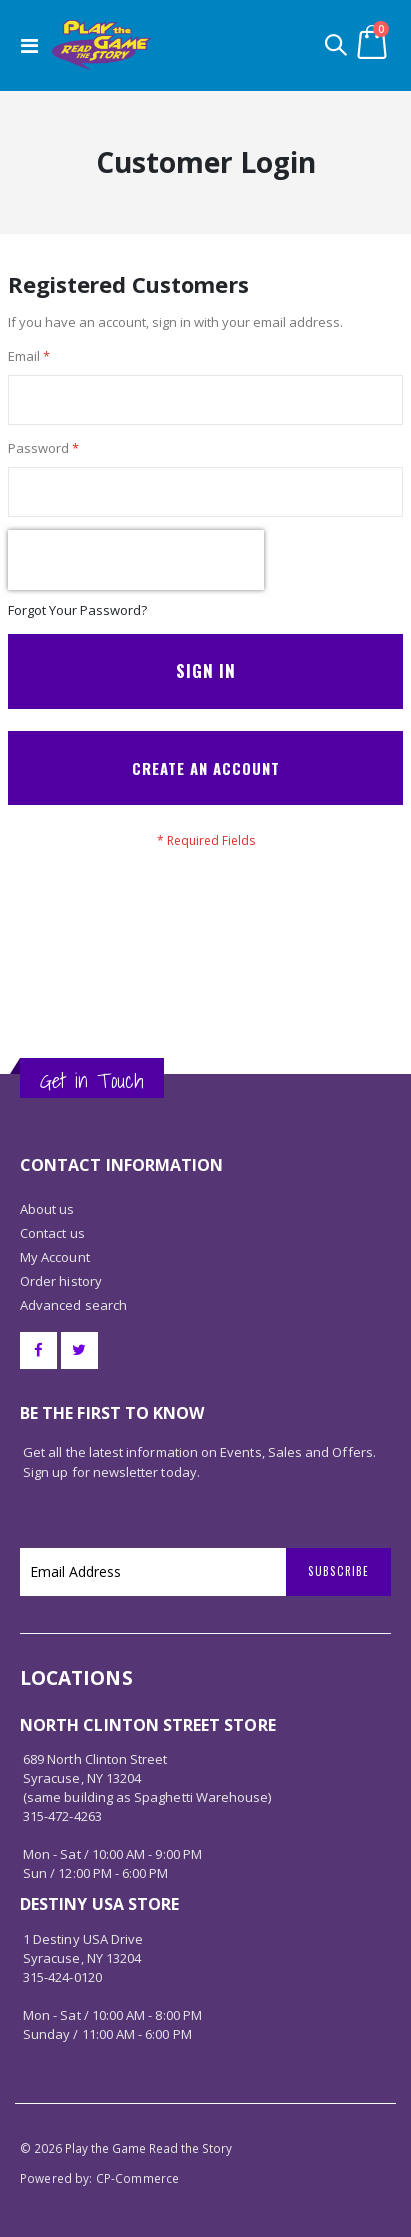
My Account (55, 1257)
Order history (61, 1281)
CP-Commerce (138, 2178)
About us (47, 1209)
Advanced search (73, 1305)
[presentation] (136, 560)
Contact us (52, 1233)
